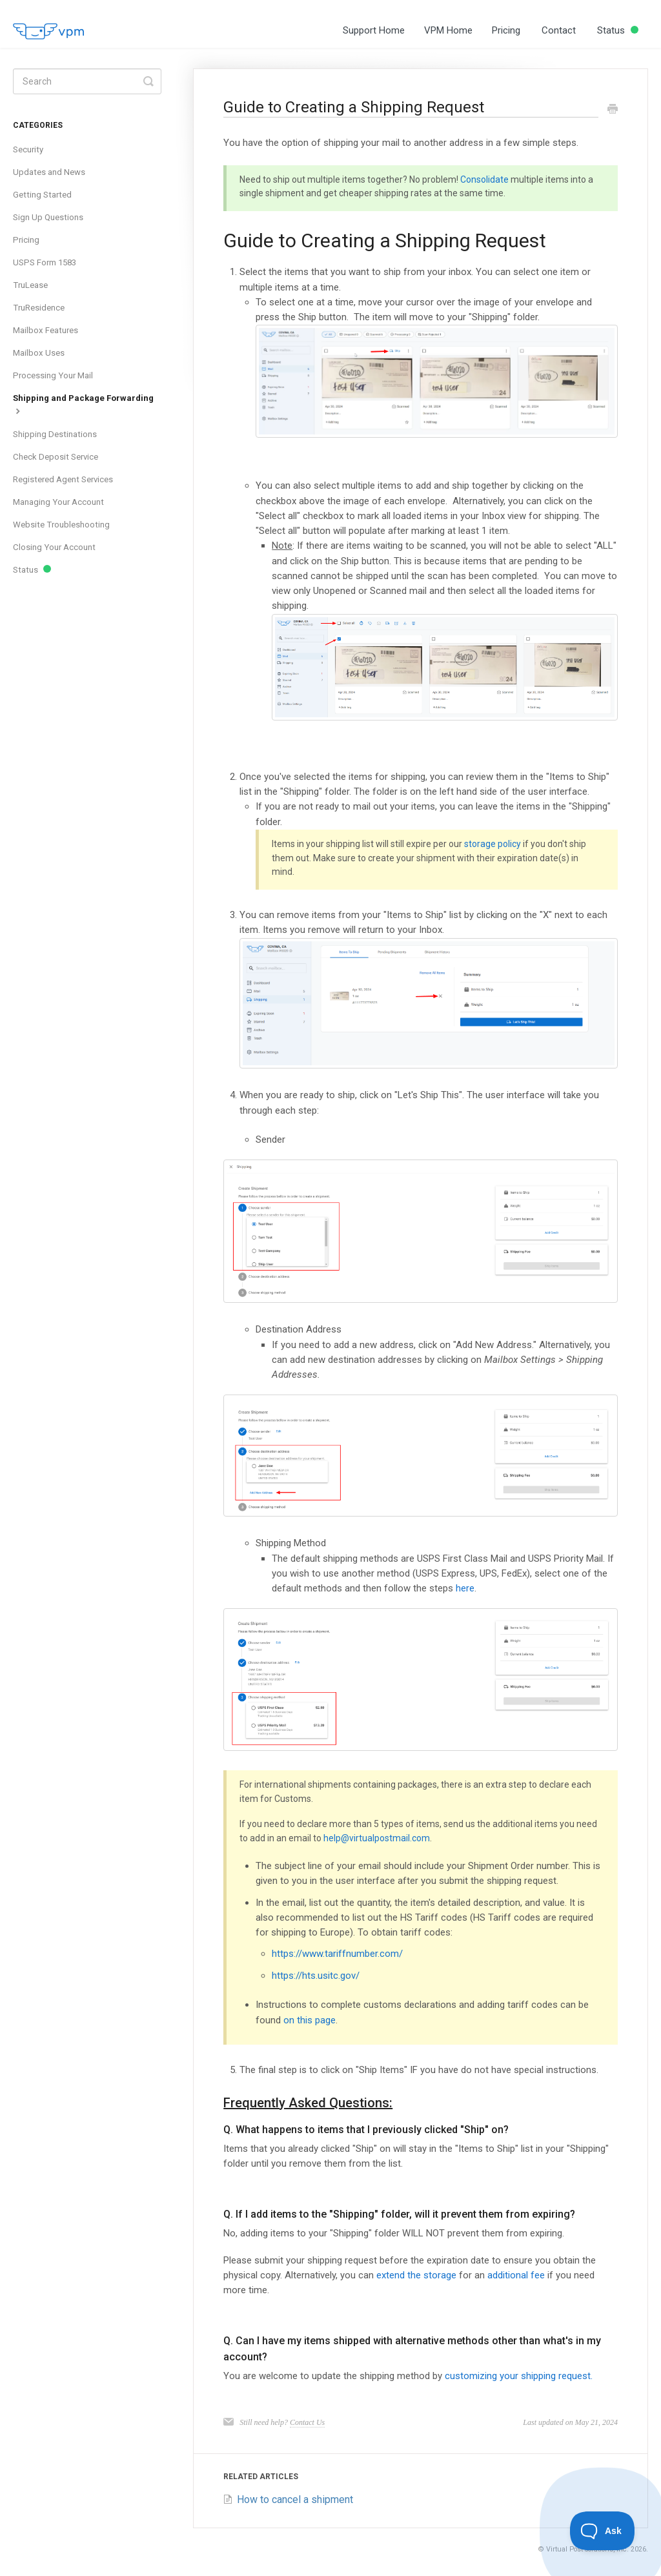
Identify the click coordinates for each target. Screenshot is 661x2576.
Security (28, 149)
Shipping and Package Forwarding (83, 404)
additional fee (516, 2275)
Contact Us (307, 2422)
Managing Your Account (58, 502)
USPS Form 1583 (44, 262)
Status (617, 30)
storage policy (492, 844)
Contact (559, 30)
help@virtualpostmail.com (376, 1838)
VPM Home (448, 30)
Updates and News (49, 172)
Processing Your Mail (53, 375)
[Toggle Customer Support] (602, 2530)
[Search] (87, 81)
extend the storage (416, 2275)
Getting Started (42, 194)
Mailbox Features (45, 330)
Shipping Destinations (55, 434)
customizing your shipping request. (519, 2376)
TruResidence (39, 307)
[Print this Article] (612, 110)
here (465, 1588)
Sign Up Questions (48, 217)
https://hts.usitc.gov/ (316, 1975)
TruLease (30, 285)
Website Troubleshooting (61, 524)
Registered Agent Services (63, 479)
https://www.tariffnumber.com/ (337, 1953)
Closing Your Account (54, 547)
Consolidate (484, 179)
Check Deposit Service (55, 457)
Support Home (374, 30)
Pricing (506, 30)
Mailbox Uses (39, 353)
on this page (309, 2020)
